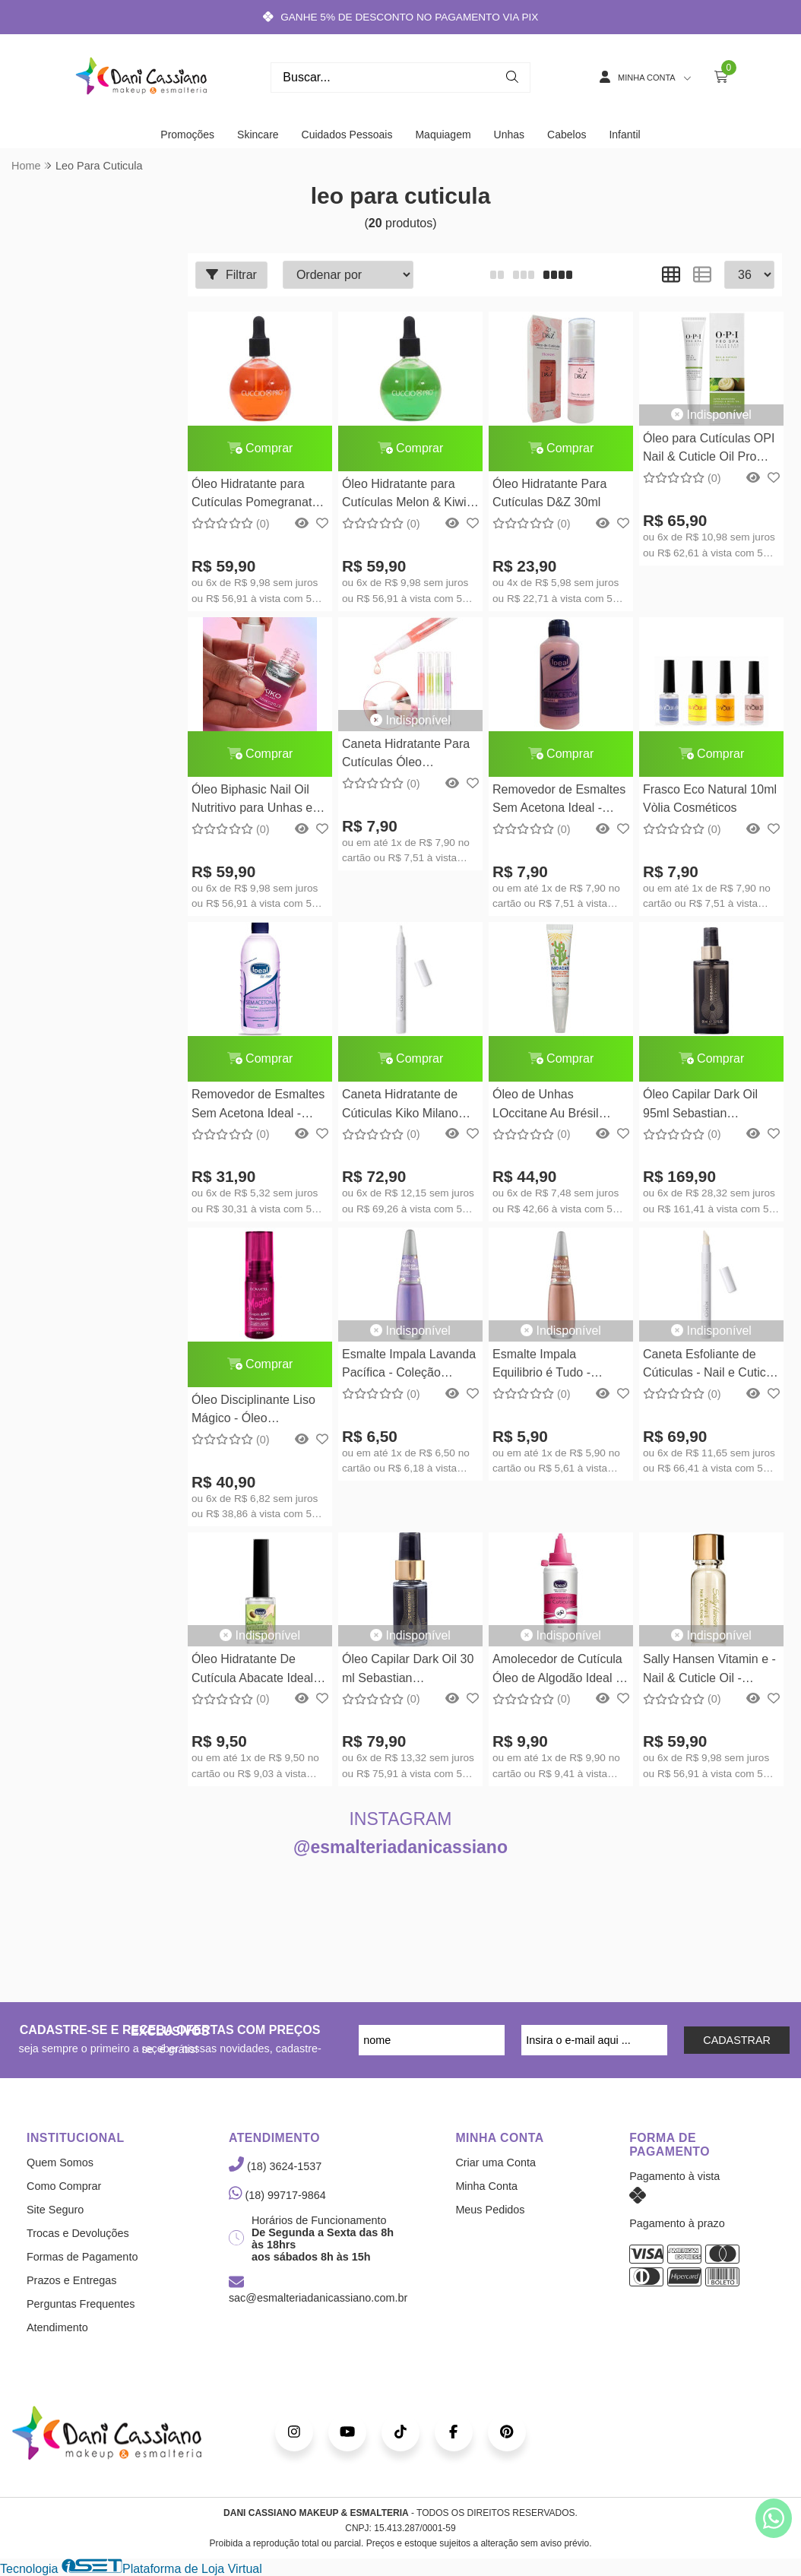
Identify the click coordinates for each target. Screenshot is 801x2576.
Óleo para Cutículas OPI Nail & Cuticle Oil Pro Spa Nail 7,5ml (708, 449)
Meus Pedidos (489, 2210)
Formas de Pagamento (82, 2257)
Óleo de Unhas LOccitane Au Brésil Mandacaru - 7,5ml (545, 1105)
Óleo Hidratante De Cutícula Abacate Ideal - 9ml (256, 1670)
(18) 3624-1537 (275, 2166)
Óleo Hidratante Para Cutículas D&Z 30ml (549, 493)
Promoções (187, 134)
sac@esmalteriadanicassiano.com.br (318, 2291)
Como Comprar (64, 2186)
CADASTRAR (737, 2040)
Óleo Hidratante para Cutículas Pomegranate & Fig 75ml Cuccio (255, 495)
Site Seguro (55, 2210)
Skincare (257, 134)
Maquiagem (442, 134)
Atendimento (57, 2327)
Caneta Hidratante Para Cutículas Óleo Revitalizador (406, 755)
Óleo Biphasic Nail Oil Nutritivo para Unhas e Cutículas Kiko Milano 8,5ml (252, 801)
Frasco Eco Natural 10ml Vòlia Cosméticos (710, 798)
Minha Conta (486, 2186)
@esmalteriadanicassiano (400, 1847)
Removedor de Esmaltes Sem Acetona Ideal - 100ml (558, 801)
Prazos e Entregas (71, 2280)
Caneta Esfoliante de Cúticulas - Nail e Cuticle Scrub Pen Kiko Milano (709, 1365)
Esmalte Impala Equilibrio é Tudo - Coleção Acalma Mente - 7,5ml (558, 1365)
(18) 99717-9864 (277, 2195)
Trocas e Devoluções (78, 2233)
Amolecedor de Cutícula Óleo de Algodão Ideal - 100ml (557, 1670)
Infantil (624, 134)
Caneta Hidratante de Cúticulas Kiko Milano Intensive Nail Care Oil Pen (402, 1105)
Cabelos (566, 134)
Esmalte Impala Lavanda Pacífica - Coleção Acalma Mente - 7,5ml (409, 1365)
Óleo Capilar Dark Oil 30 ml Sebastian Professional (407, 1670)
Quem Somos (60, 2162)
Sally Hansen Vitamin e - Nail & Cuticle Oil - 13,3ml (709, 1670)
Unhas (509, 134)
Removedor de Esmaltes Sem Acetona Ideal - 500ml (258, 1105)
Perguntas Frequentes (81, 2304)
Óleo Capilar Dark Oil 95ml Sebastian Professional (700, 1105)
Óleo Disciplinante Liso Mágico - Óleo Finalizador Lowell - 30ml (259, 1411)
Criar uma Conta (495, 2162)
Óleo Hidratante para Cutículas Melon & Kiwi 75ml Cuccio (404, 495)
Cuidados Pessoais (347, 134)
